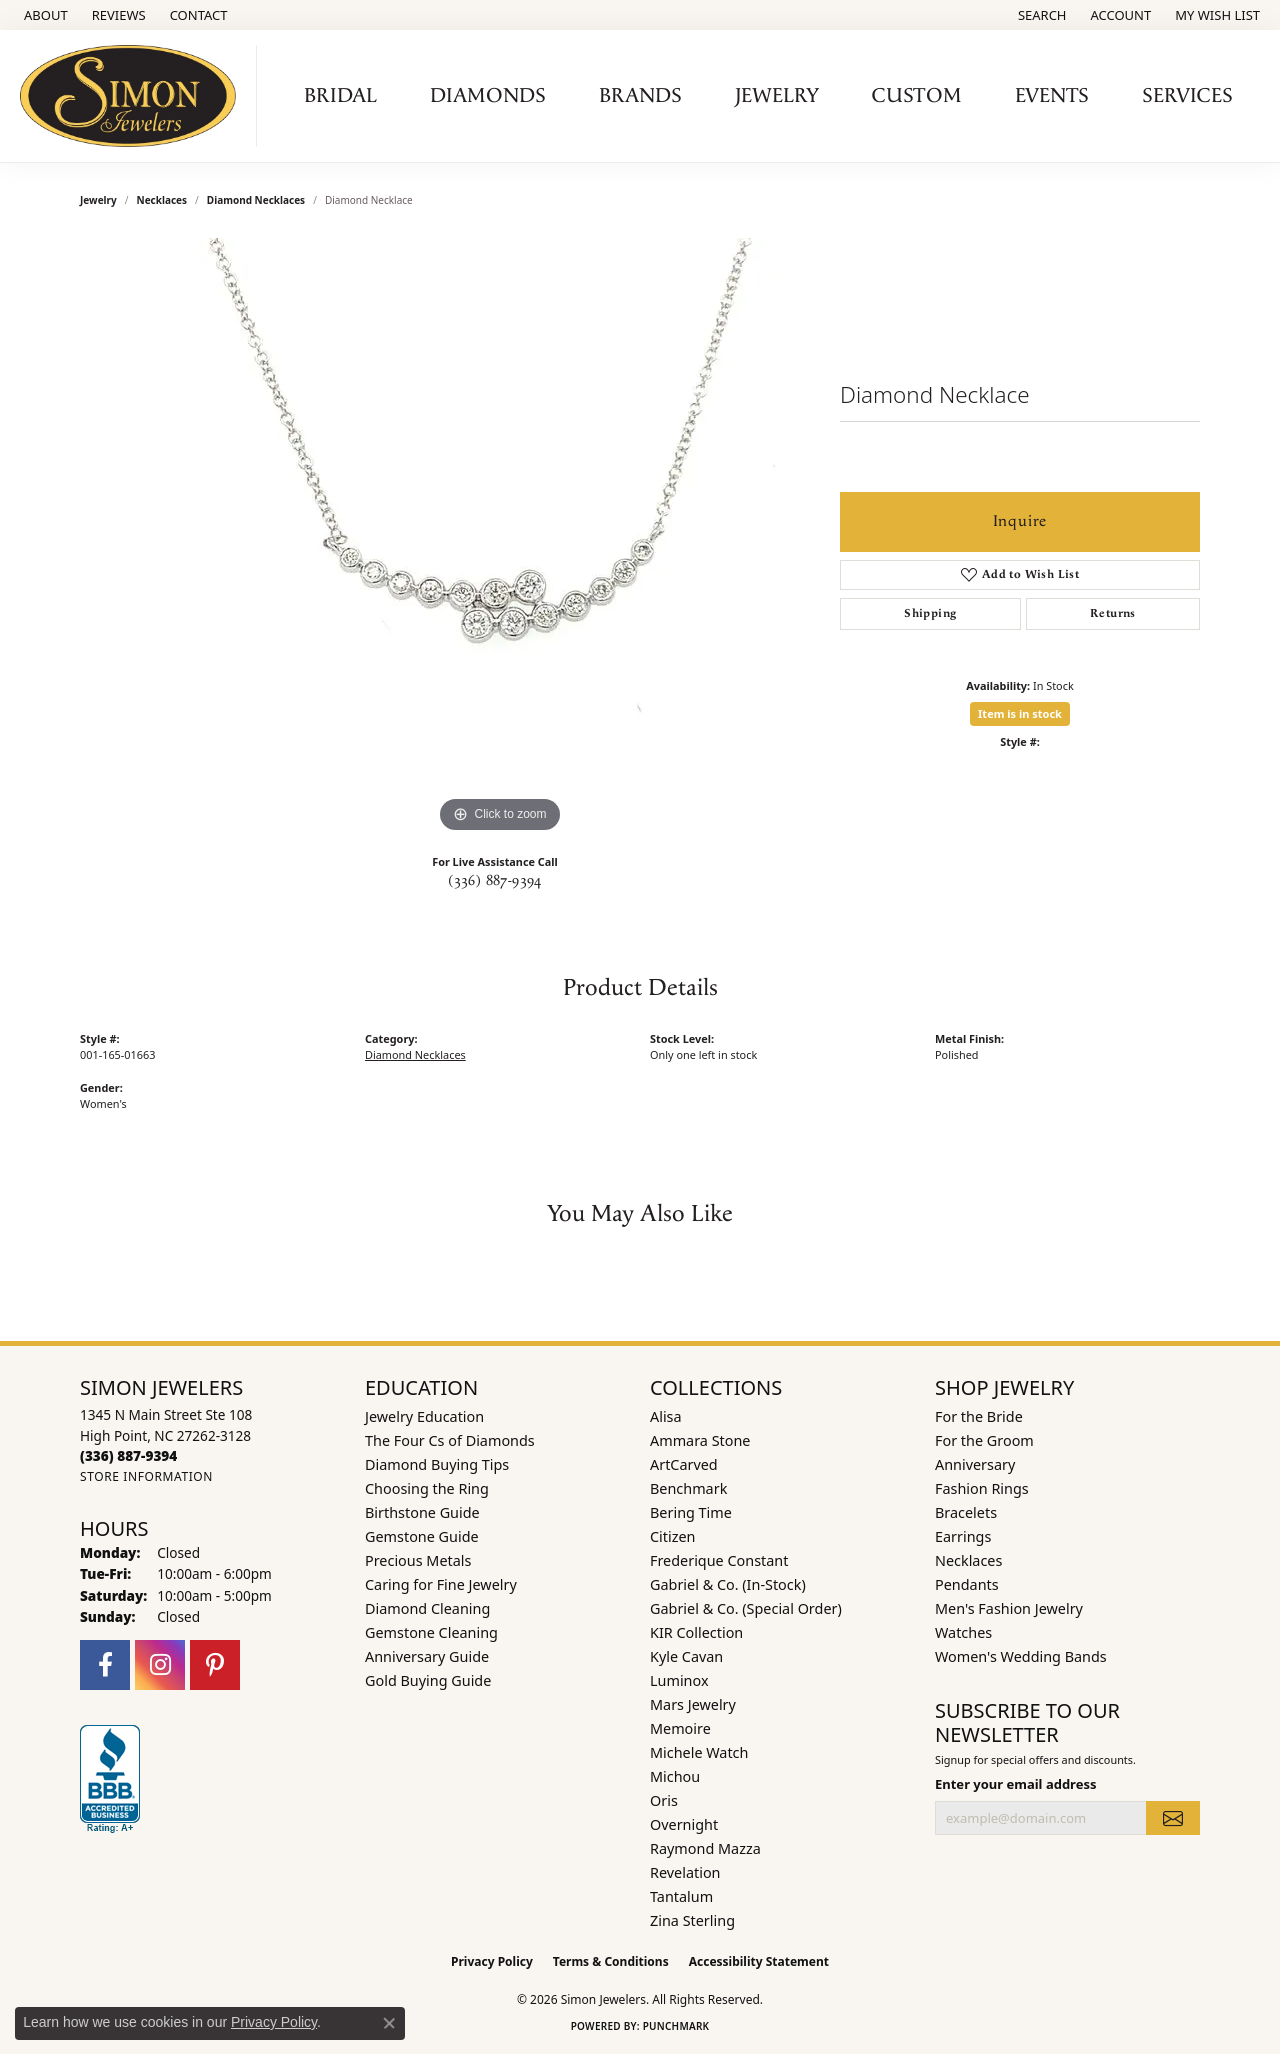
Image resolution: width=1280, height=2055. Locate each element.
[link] (44, 15)
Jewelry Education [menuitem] (424, 1416)
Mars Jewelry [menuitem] (693, 1704)
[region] (500, 538)
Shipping (930, 613)
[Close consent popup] (389, 2023)
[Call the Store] (128, 1455)
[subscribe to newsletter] (1173, 1818)
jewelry (98, 200)
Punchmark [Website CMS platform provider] (676, 2026)
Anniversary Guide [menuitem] (427, 1656)
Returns (1113, 613)
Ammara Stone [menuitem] (700, 1440)
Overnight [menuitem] (684, 1824)
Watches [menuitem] (963, 1632)
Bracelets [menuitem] (966, 1512)
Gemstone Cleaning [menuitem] (431, 1632)
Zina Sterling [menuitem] (692, 1920)
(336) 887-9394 (495, 881)
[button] (1040, 15)
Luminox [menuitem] (679, 1680)
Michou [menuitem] (675, 1776)
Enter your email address (1015, 1784)
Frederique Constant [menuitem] (719, 1560)
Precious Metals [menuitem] (418, 1560)
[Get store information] (146, 1476)
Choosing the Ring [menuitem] (427, 1488)
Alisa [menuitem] (666, 1416)
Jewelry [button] (777, 96)
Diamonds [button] (488, 96)
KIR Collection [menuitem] (696, 1632)
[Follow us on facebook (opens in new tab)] (105, 1665)
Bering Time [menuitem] (691, 1512)
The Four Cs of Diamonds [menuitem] (450, 1440)
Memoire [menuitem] (680, 1728)
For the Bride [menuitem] (979, 1416)
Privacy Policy (492, 1961)
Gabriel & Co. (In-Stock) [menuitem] (728, 1584)
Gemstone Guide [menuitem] (422, 1536)
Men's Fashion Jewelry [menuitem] (1009, 1608)
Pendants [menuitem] (967, 1584)
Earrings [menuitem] (963, 1536)
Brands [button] (640, 96)
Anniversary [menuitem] (975, 1464)
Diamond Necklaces (256, 200)
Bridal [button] (340, 96)
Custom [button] (917, 96)
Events (1052, 96)
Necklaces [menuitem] (968, 1560)
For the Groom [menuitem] (984, 1440)
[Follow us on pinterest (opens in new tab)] (215, 1665)
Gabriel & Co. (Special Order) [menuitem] (746, 1608)
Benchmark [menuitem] (688, 1488)
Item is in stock (1020, 713)
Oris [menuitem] (664, 1800)
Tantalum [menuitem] (681, 1896)
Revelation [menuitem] (685, 1872)
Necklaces (162, 200)
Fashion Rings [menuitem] (982, 1488)
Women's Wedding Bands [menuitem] (1021, 1656)
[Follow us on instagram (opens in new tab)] (160, 1665)
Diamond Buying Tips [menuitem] (437, 1464)
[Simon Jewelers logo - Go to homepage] (133, 96)
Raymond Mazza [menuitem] (705, 1848)
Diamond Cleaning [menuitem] (427, 1608)
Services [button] (1187, 96)
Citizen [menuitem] (673, 1536)
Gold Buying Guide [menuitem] (428, 1680)
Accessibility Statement (759, 1961)
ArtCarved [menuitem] (684, 1464)
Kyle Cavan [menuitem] (686, 1656)
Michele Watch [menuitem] (699, 1752)
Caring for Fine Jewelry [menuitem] (441, 1584)
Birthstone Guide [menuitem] (422, 1512)
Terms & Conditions (611, 1961)
